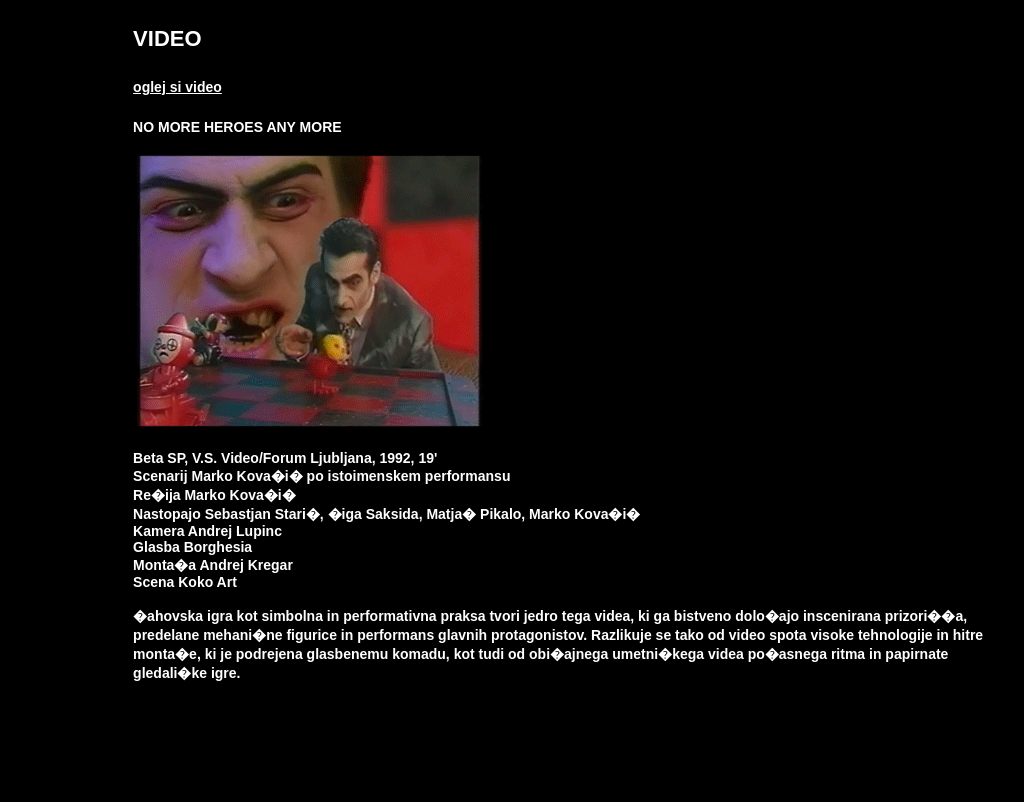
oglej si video (177, 87)
